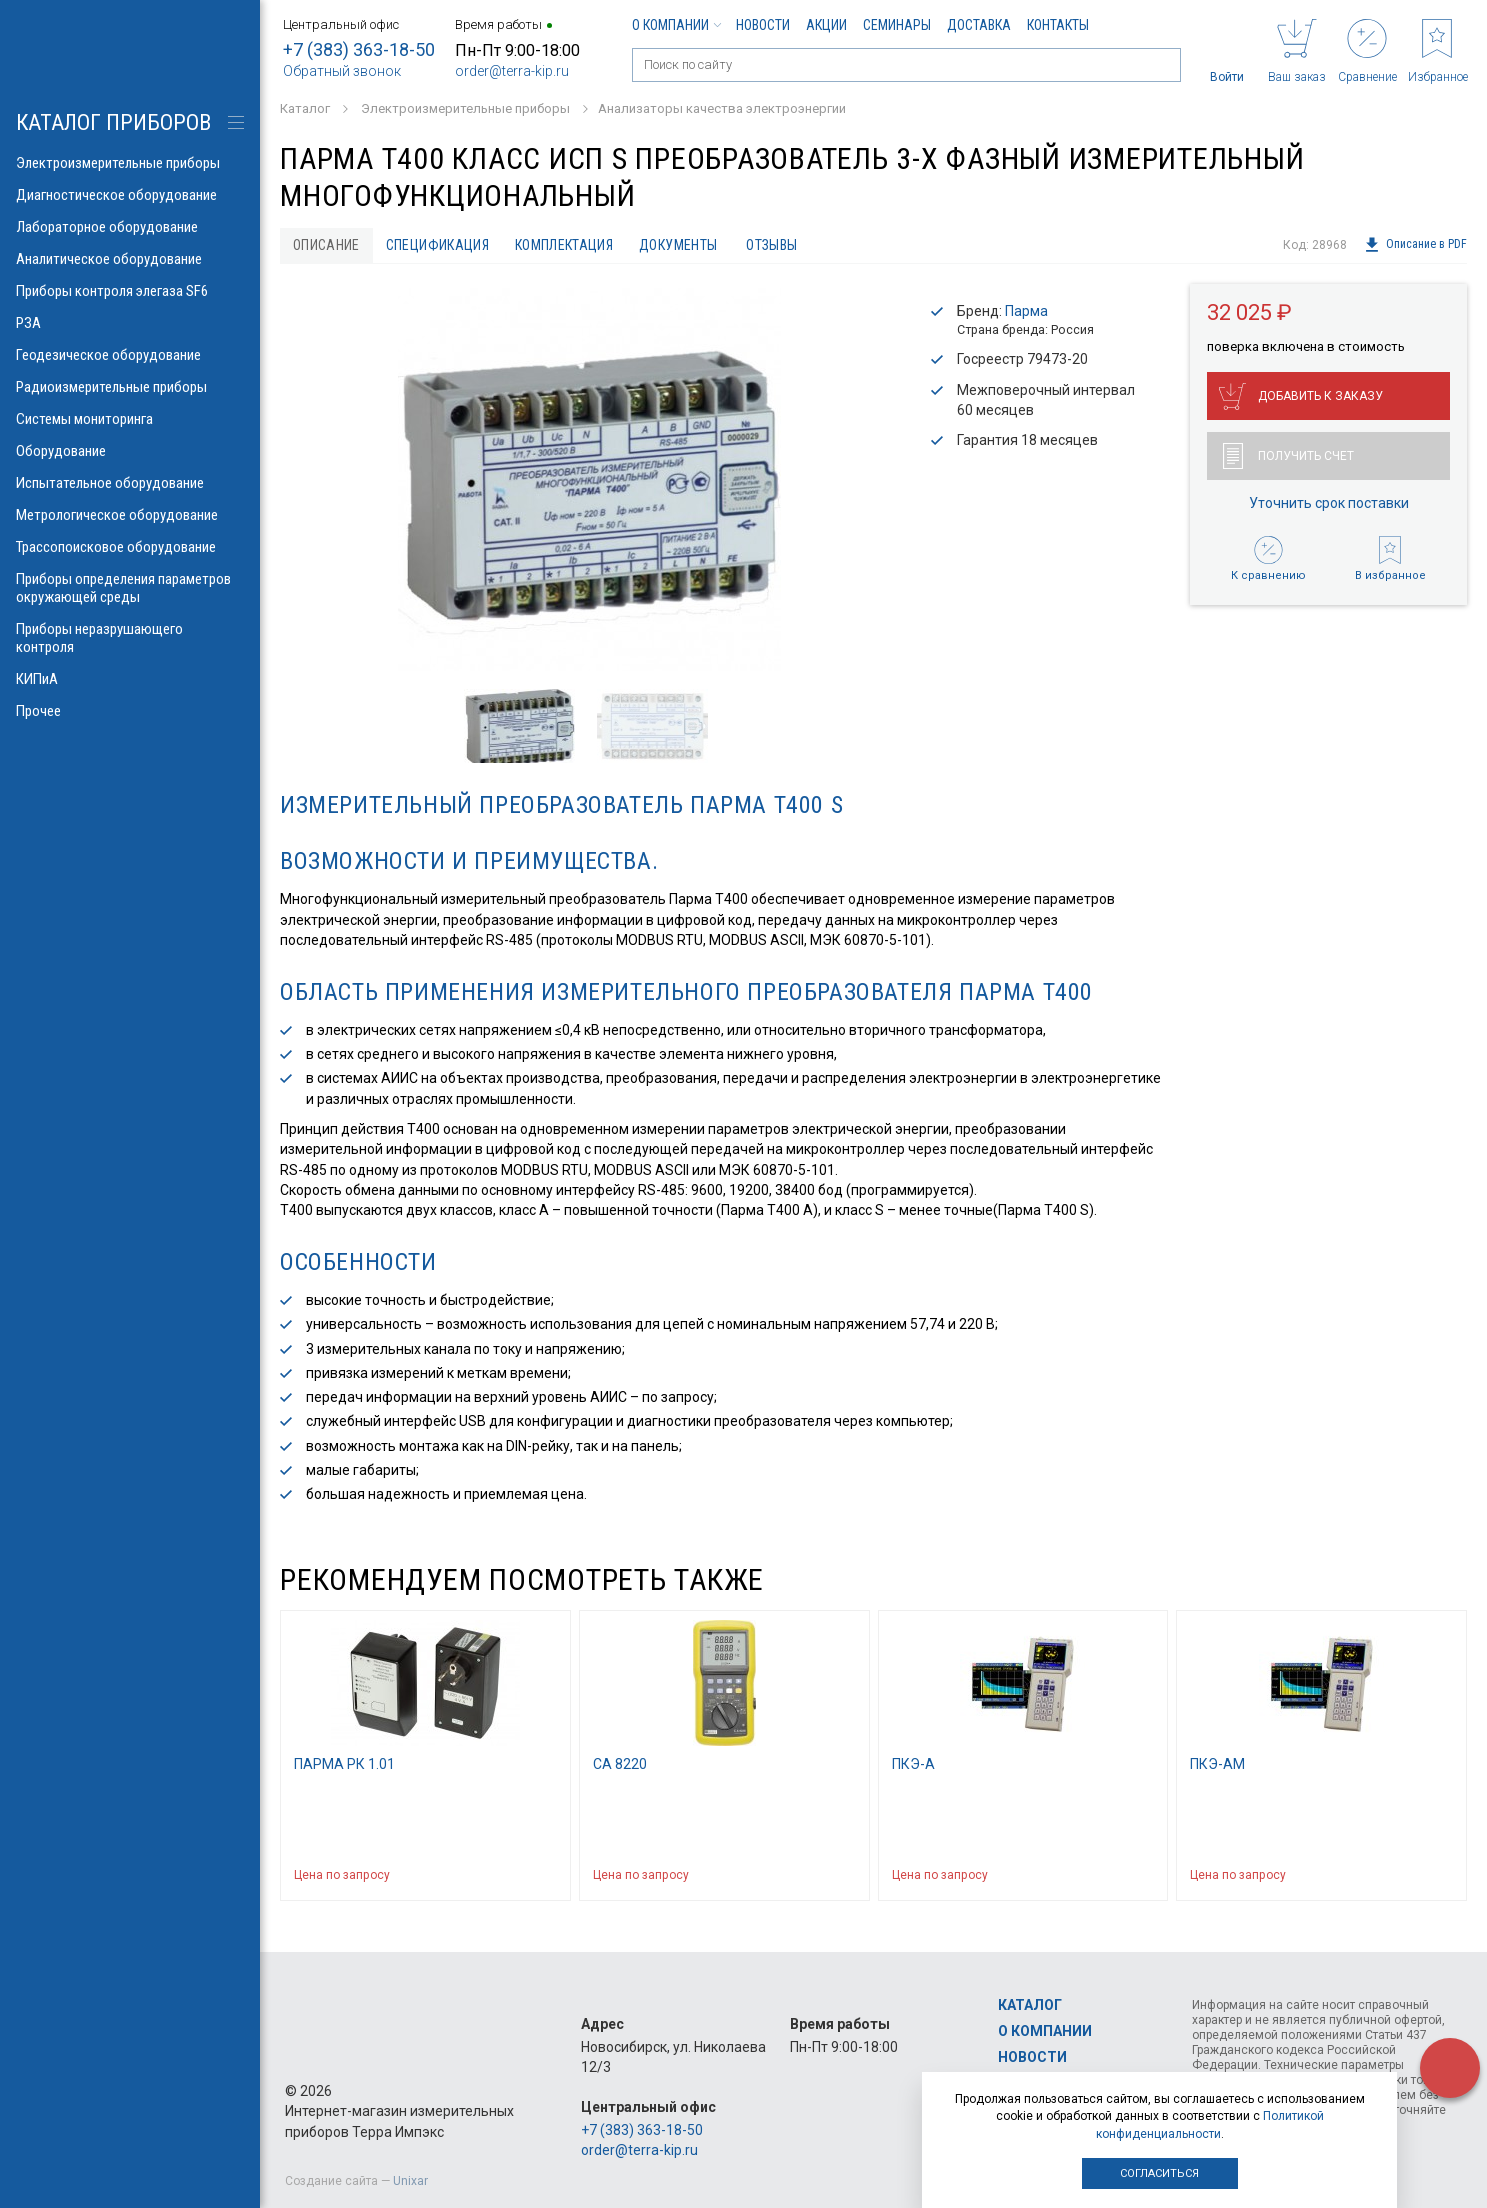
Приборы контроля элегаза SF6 (130, 291)
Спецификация (437, 245)
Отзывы (771, 245)
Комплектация (564, 245)
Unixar (410, 2181)
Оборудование (130, 451)
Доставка (979, 25)
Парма (1026, 311)
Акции (826, 25)
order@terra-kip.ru (512, 71)
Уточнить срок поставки (1329, 503)
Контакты (1058, 25)
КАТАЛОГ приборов (113, 122)
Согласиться (1159, 2173)
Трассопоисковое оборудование (130, 547)
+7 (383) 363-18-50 (359, 49)
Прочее (130, 711)
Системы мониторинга (130, 419)
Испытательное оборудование (130, 483)
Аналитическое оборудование (130, 259)
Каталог (1030, 2005)
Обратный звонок (342, 71)
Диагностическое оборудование (130, 195)
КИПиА (130, 679)
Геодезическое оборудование (130, 355)
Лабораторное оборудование (130, 227)
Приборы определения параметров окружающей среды (130, 588)
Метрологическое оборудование (130, 515)
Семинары (897, 25)
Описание (326, 245)
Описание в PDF (1415, 245)
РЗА (130, 323)
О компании (676, 25)
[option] (589, 479)
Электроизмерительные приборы (130, 163)
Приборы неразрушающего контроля (130, 638)
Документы (678, 245)
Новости (763, 25)
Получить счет (1288, 456)
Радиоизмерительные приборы (130, 387)
